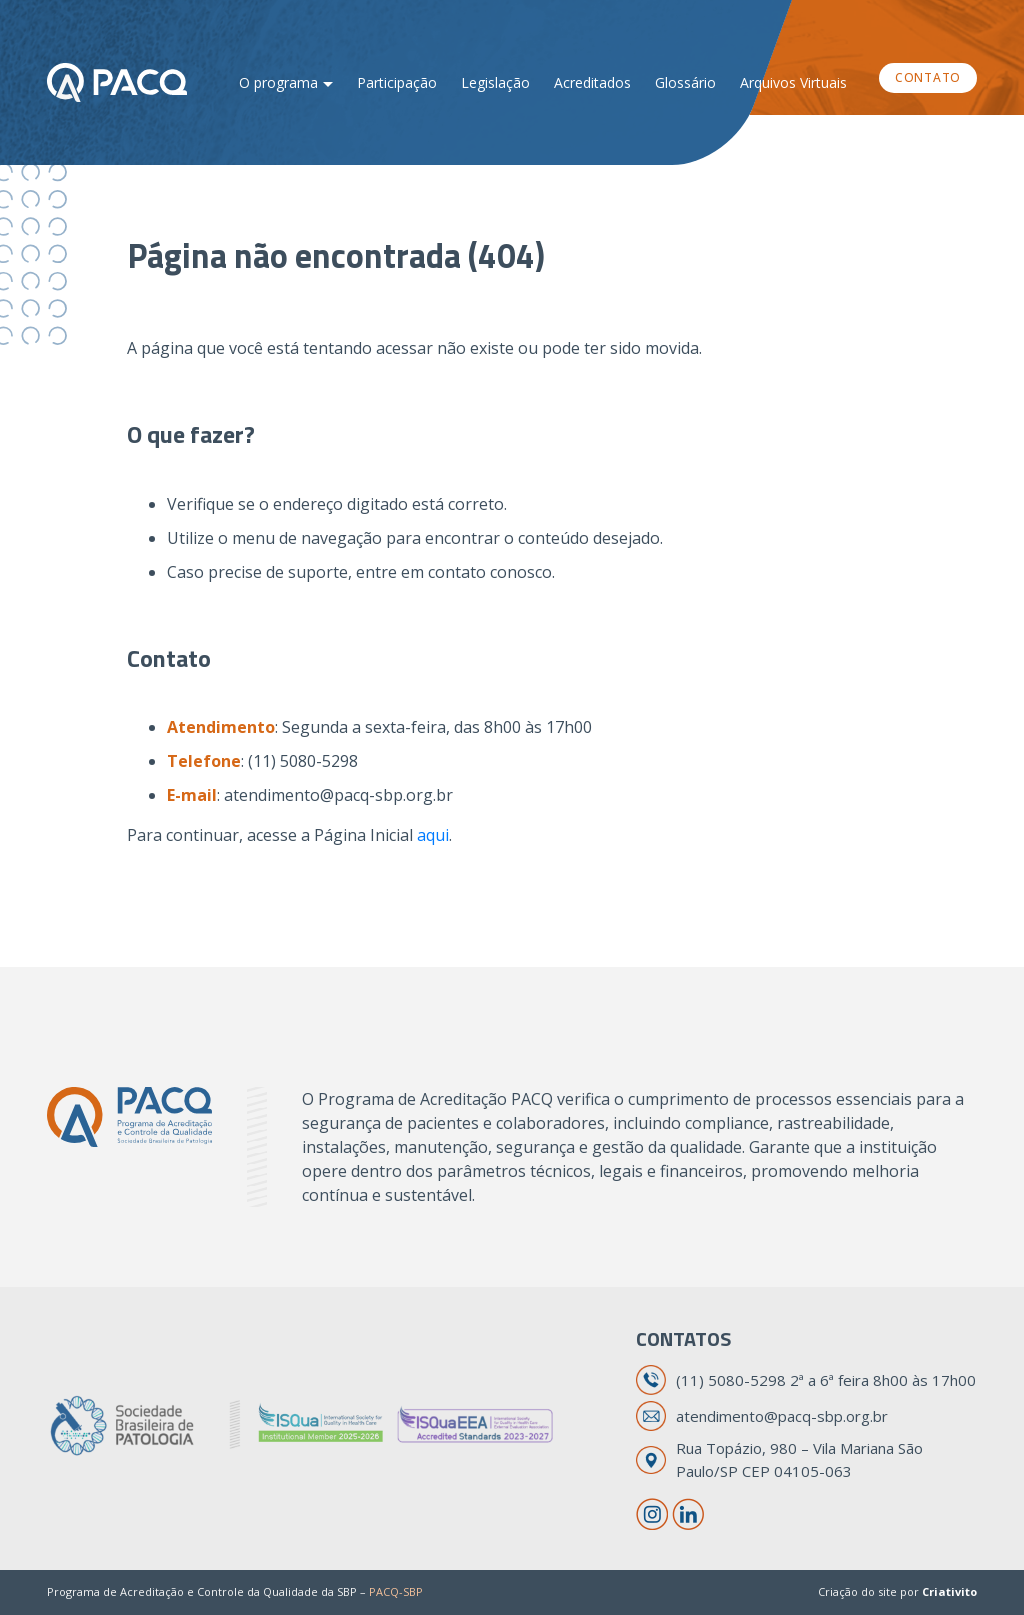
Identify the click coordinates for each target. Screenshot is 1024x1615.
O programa (278, 82)
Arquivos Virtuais (793, 82)
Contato (928, 77)
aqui (433, 835)
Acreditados (592, 82)
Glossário (685, 82)
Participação (397, 82)
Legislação (495, 82)
